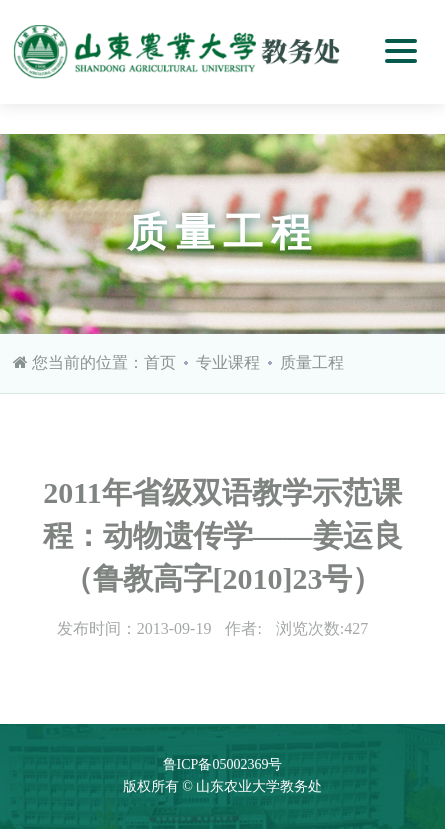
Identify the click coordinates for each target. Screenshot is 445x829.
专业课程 (228, 362)
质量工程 (312, 362)
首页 (160, 362)
